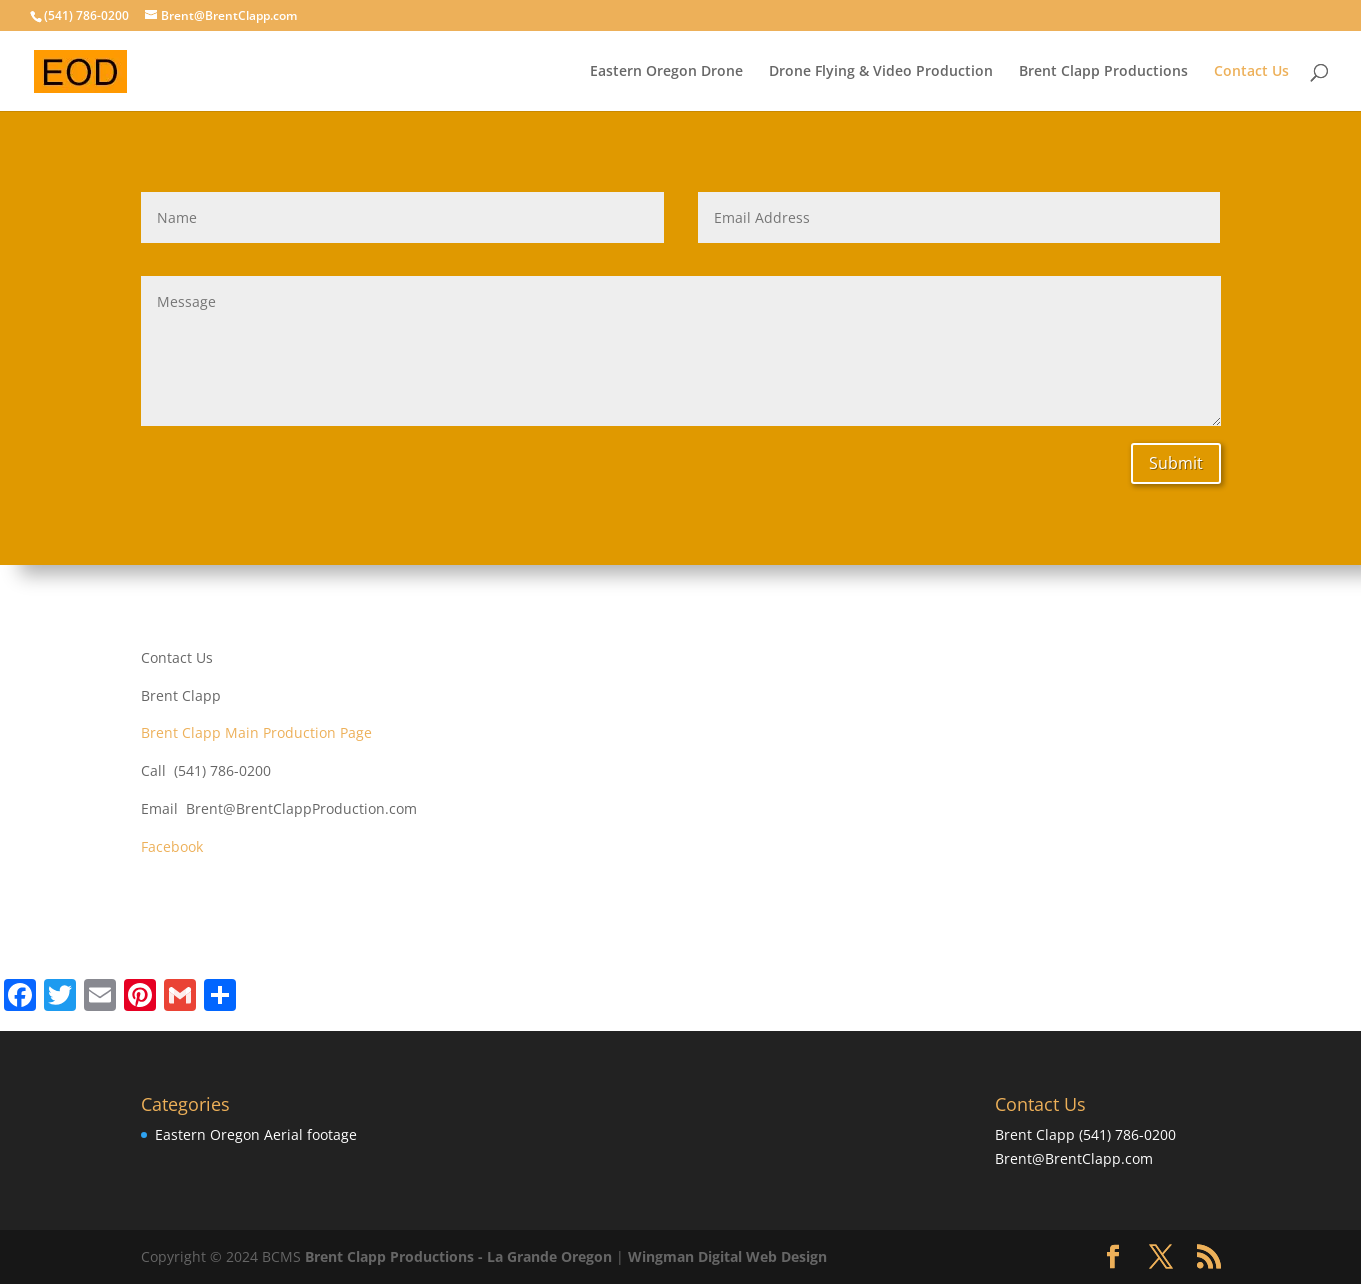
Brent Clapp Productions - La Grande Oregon (458, 1256)
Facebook (172, 846)
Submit (1176, 463)
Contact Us (1251, 72)
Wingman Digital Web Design (727, 1256)
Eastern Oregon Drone (666, 72)
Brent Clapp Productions (1103, 72)
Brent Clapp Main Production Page (256, 732)
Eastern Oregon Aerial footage (256, 1134)
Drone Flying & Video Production (881, 72)
